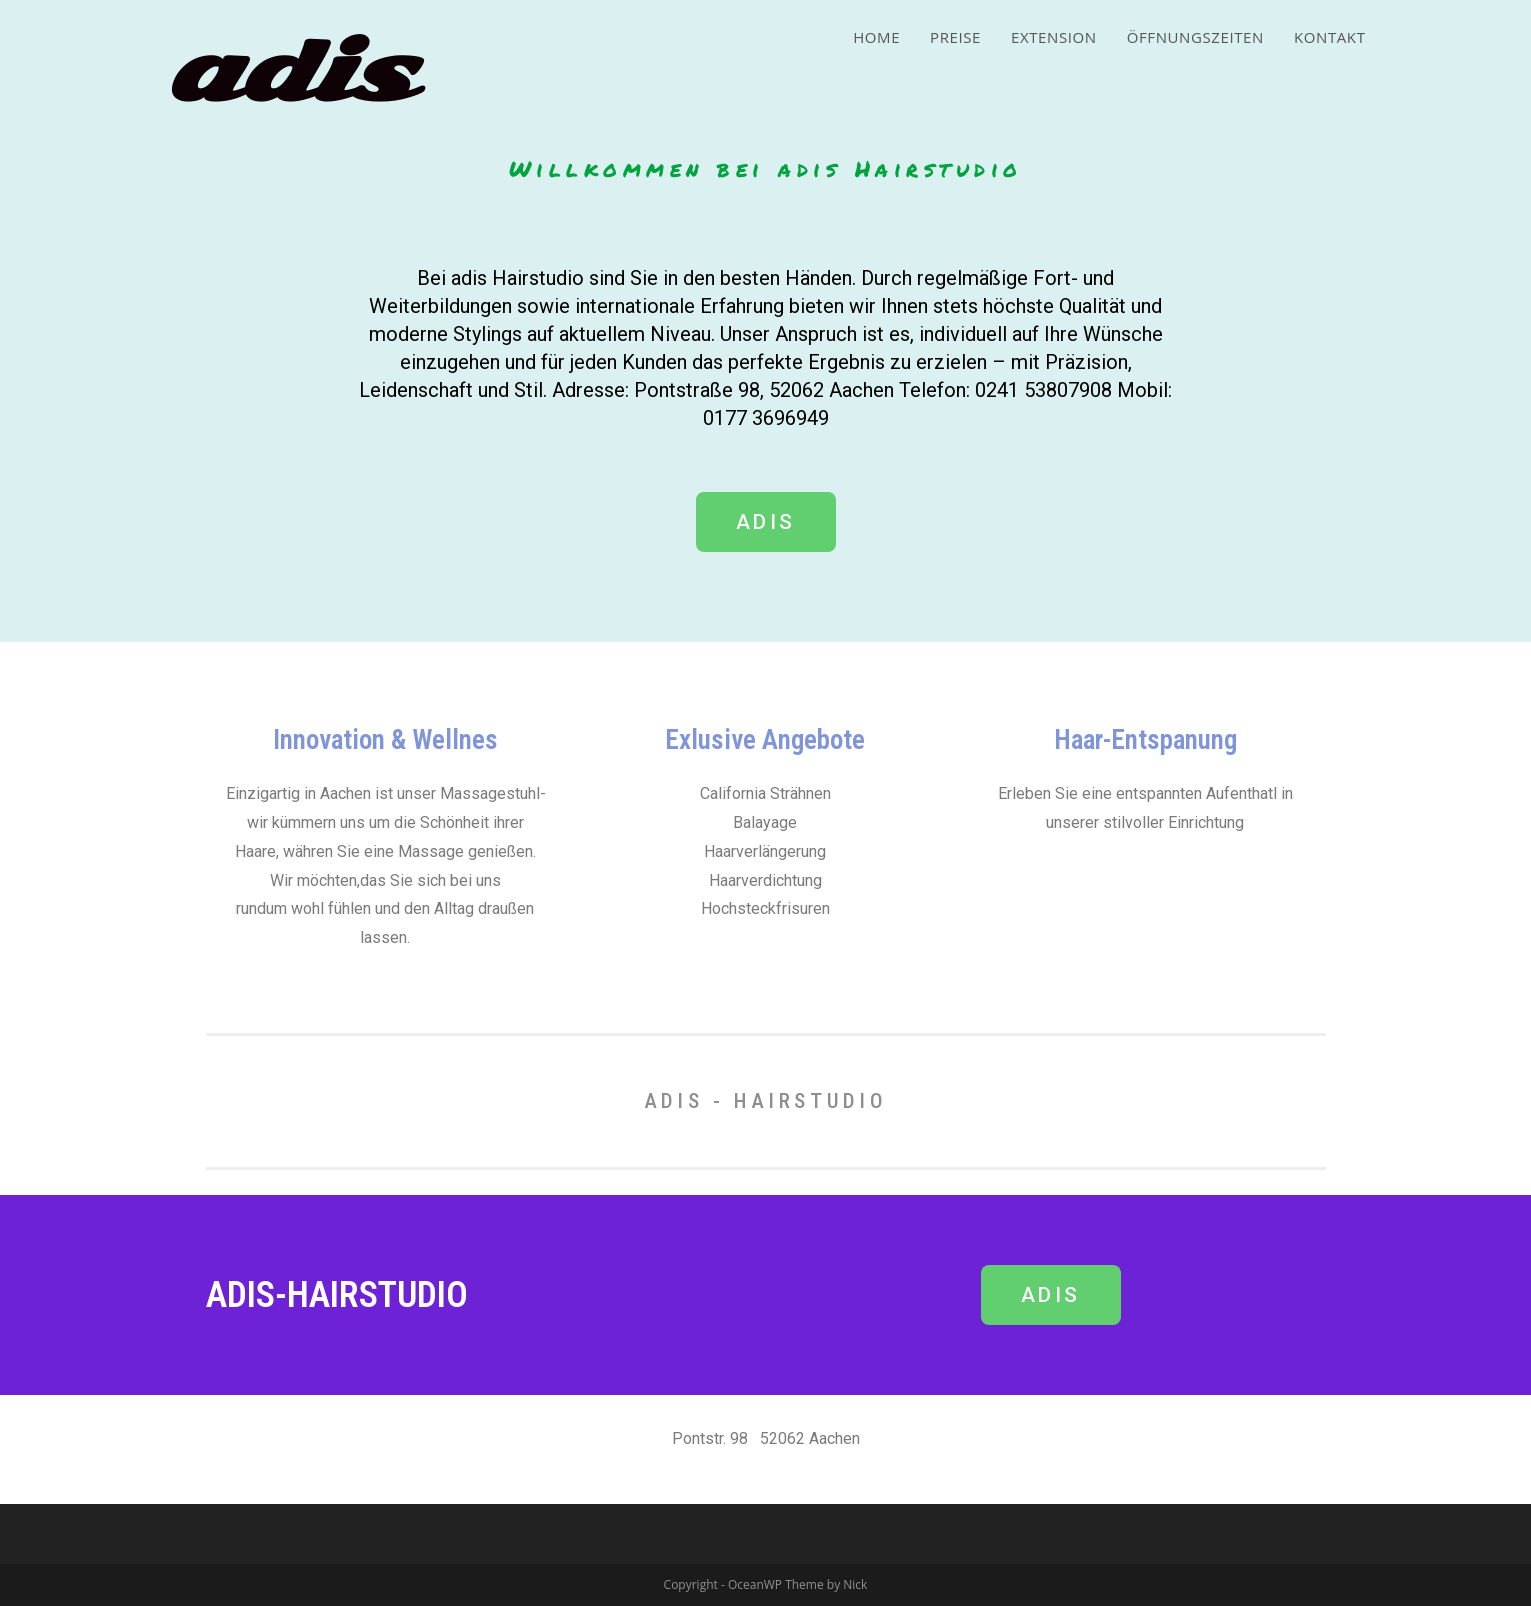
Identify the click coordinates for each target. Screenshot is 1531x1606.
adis (289, 71)
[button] (765, 522)
